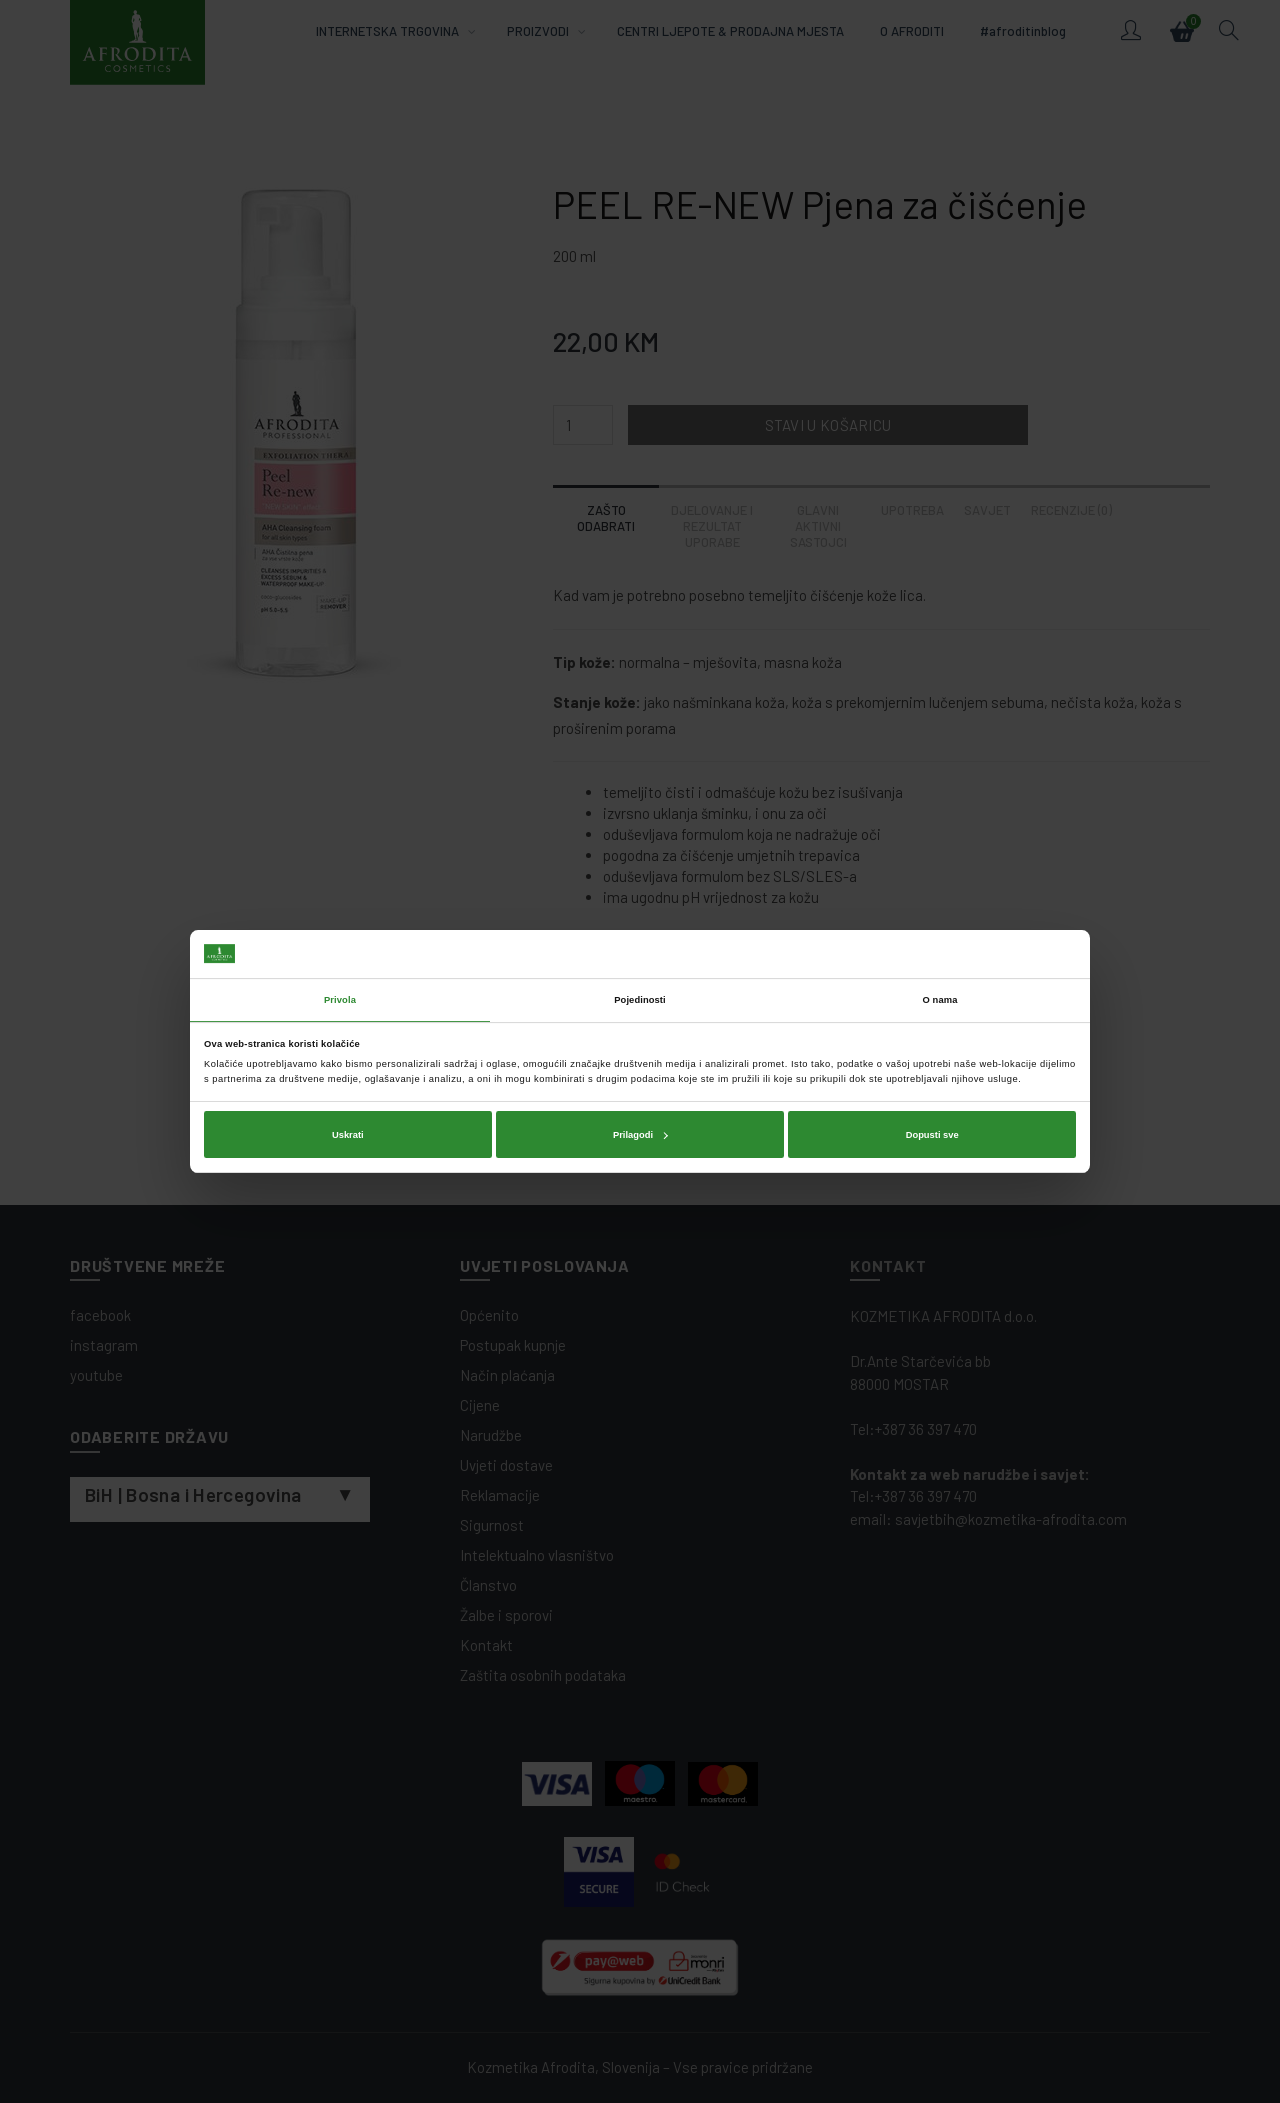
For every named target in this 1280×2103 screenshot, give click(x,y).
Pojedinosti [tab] (640, 1000)
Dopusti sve (932, 1135)
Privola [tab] (340, 1000)
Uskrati (348, 1135)
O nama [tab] (940, 1000)
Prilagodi (640, 1135)
